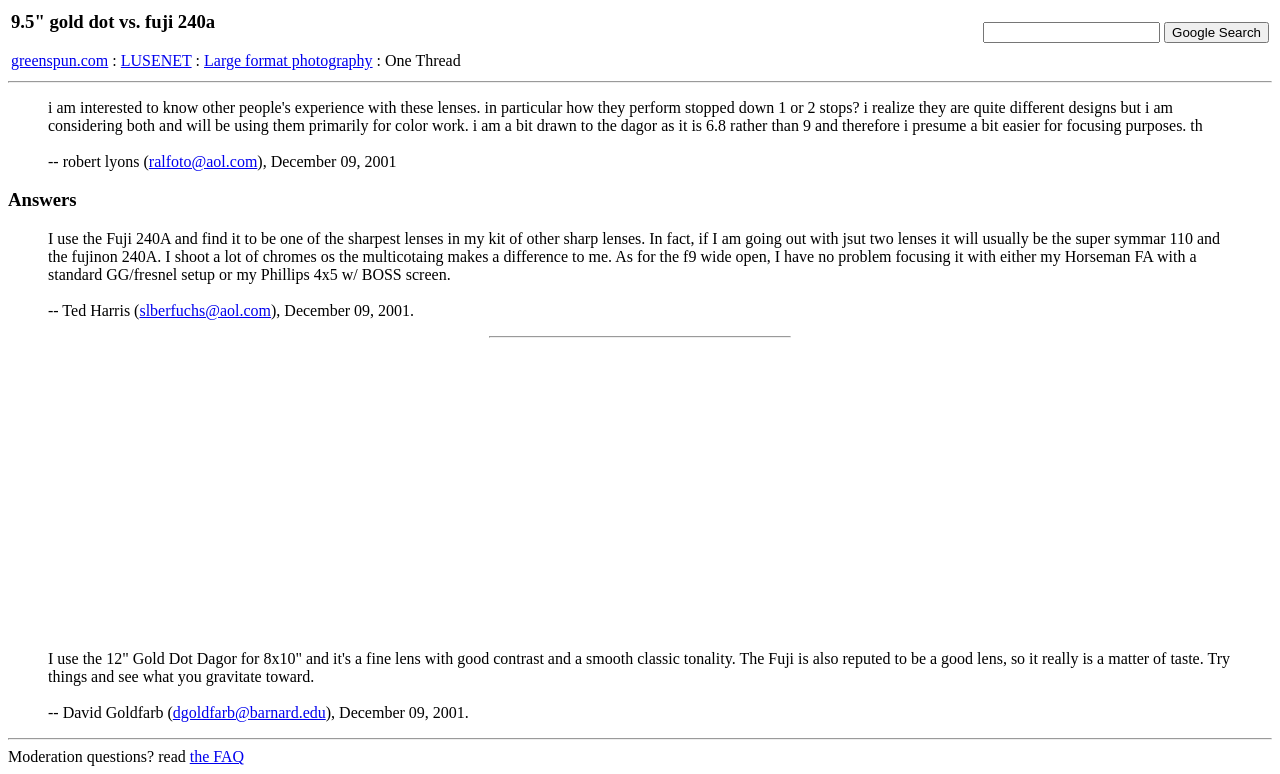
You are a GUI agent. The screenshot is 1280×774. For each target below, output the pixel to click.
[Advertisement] (640, 494)
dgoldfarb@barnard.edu (249, 712)
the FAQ (217, 756)
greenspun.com (59, 60)
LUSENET (156, 60)
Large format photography (288, 60)
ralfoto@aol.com (203, 161)
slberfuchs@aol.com (205, 310)
